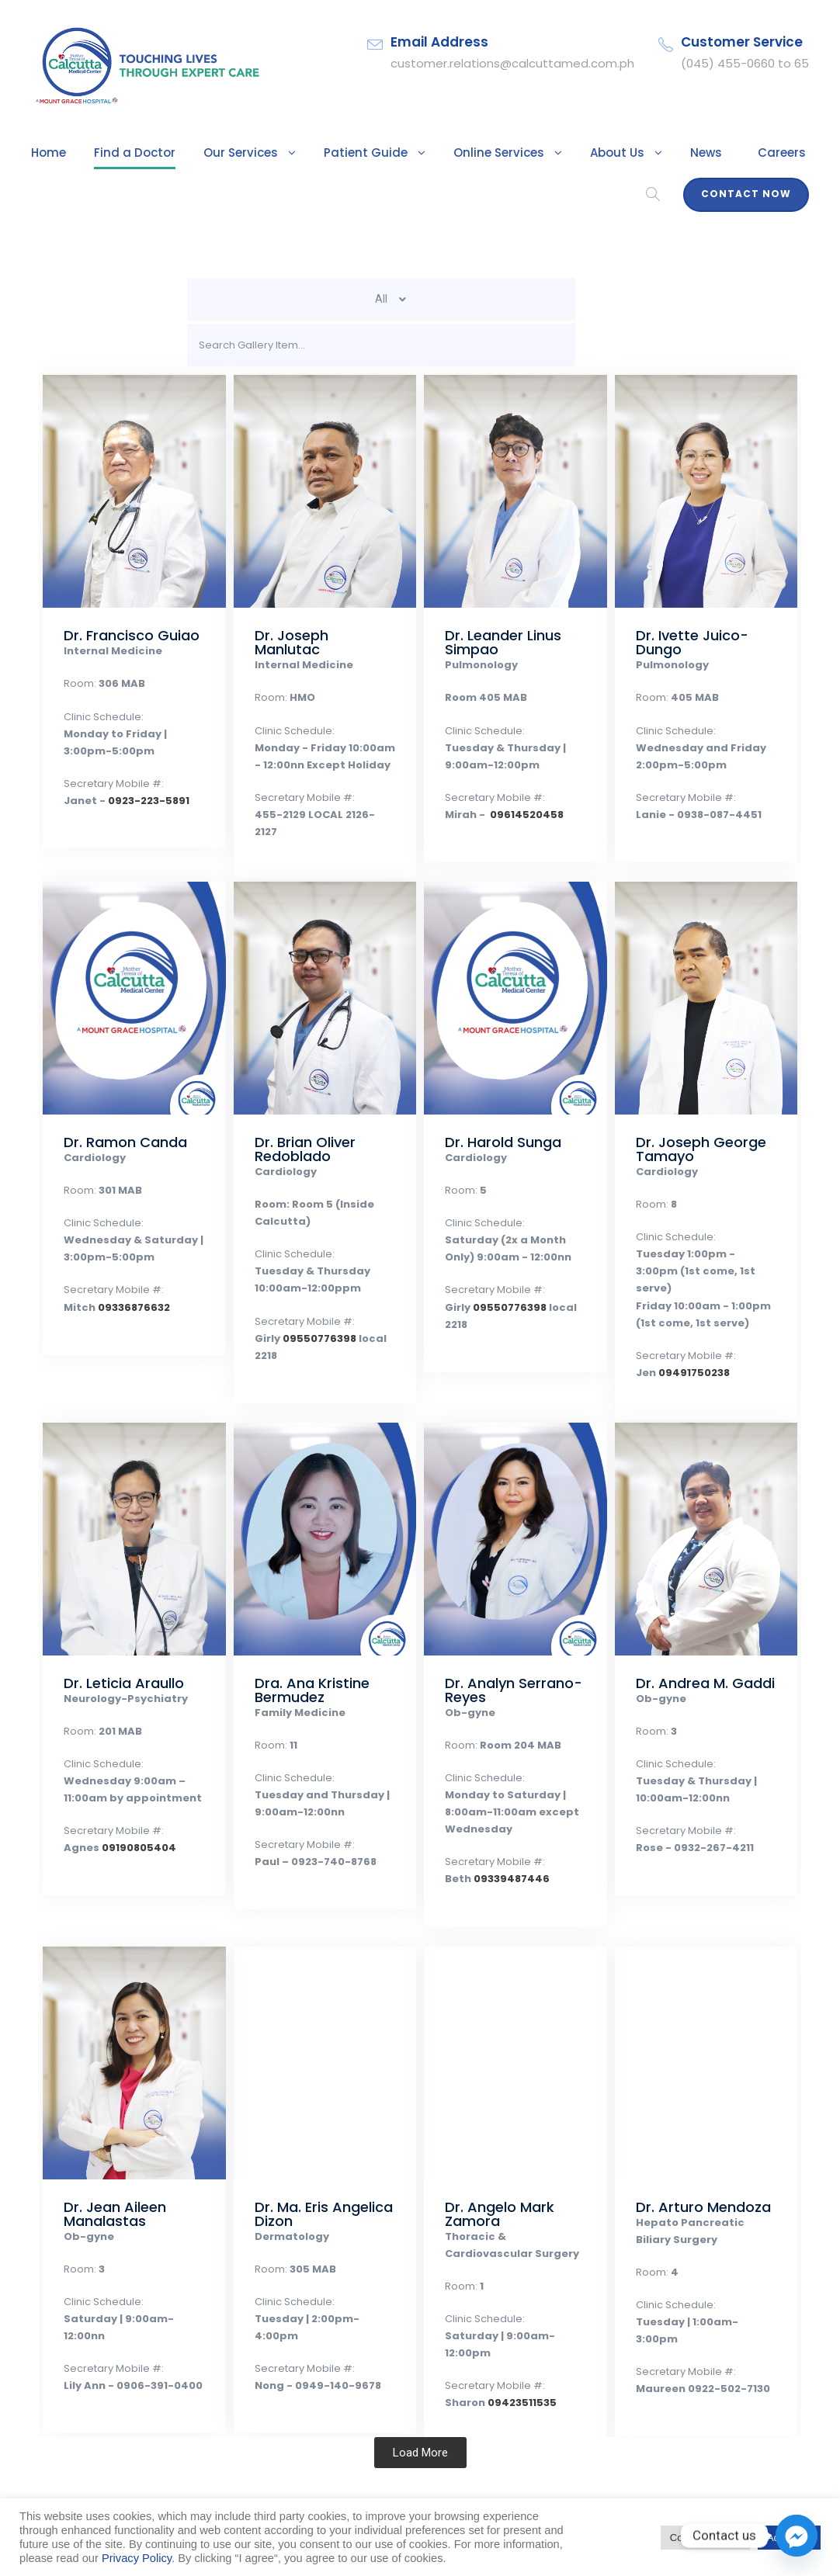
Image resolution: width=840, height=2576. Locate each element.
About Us (569, 152)
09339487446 (501, 1878)
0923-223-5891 (133, 800)
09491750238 (687, 1355)
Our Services (221, 152)
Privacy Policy (137, 2558)
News (653, 152)
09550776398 (311, 1338)
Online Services (458, 152)
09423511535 (513, 2385)
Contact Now (752, 194)
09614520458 (515, 814)
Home (46, 152)
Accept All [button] (789, 2537)
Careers (724, 152)
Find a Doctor (125, 152)
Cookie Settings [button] (705, 2537)
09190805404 (128, 1847)
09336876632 (124, 1307)
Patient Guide (336, 152)
